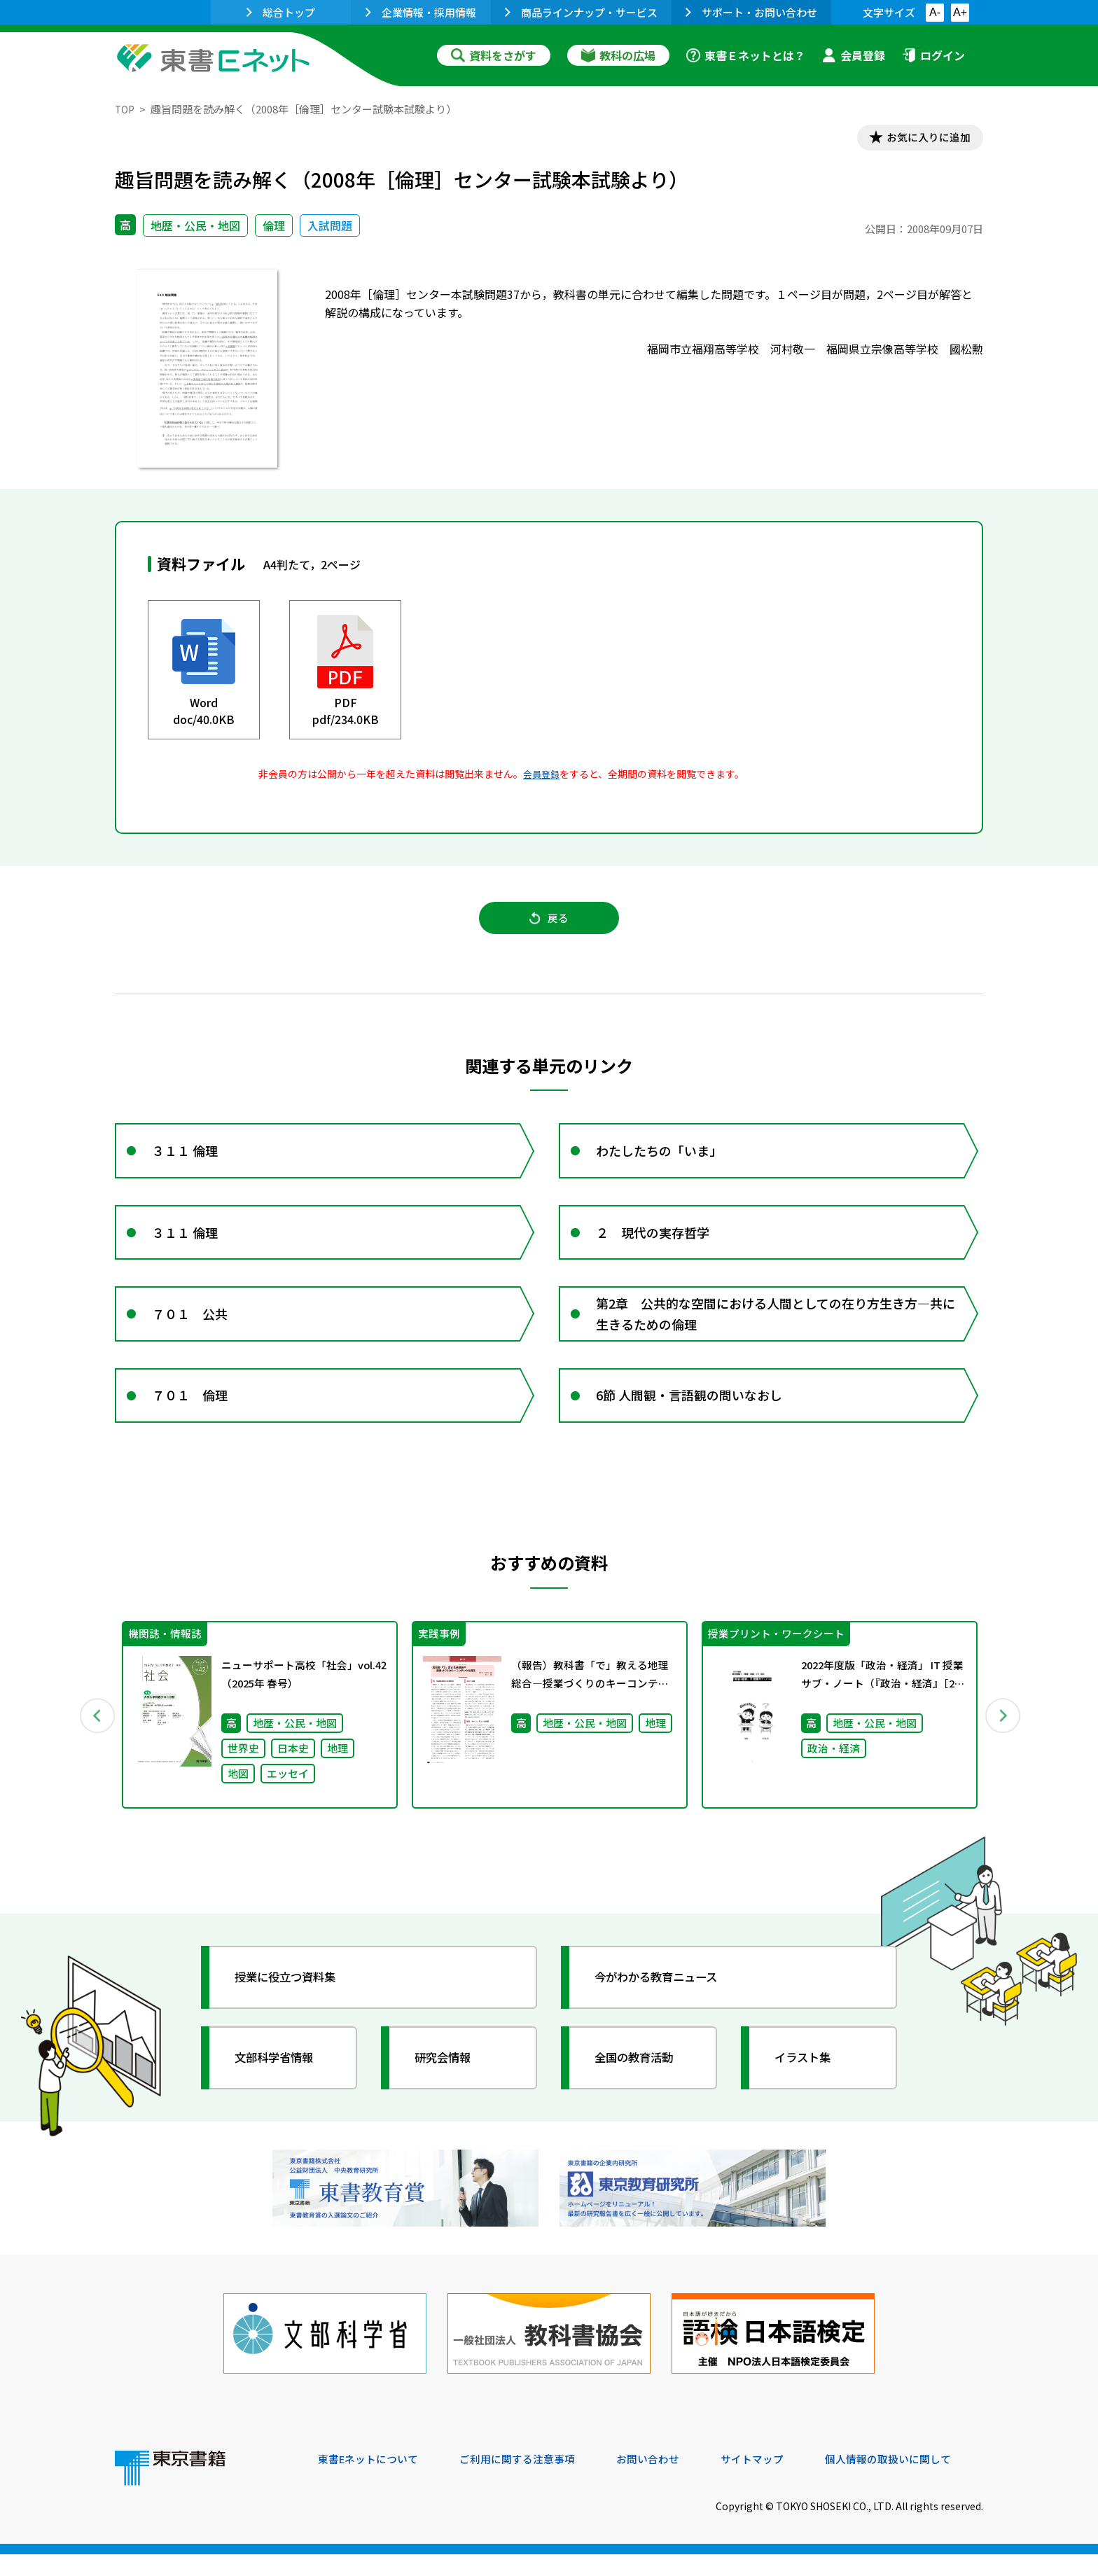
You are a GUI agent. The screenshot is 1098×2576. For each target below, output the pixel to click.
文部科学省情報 (281, 2091)
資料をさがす (493, 55)
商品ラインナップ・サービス (581, 12)
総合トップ (280, 12)
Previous (94, 1747)
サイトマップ (773, 2480)
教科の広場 (618, 55)
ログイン (933, 55)
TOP (126, 109)
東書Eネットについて (372, 2480)
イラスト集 (808, 2091)
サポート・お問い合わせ (751, 12)
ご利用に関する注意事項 (528, 2480)
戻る (549, 925)
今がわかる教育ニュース (666, 2011)
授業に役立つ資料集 (294, 2011)
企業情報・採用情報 (421, 12)
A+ (960, 12)
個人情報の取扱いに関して (916, 2480)
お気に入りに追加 (923, 138)
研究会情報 (448, 2091)
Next (1003, 1747)
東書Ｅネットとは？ (745, 55)
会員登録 (853, 55)
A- (934, 12)
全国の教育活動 (641, 2091)
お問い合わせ (665, 2480)
